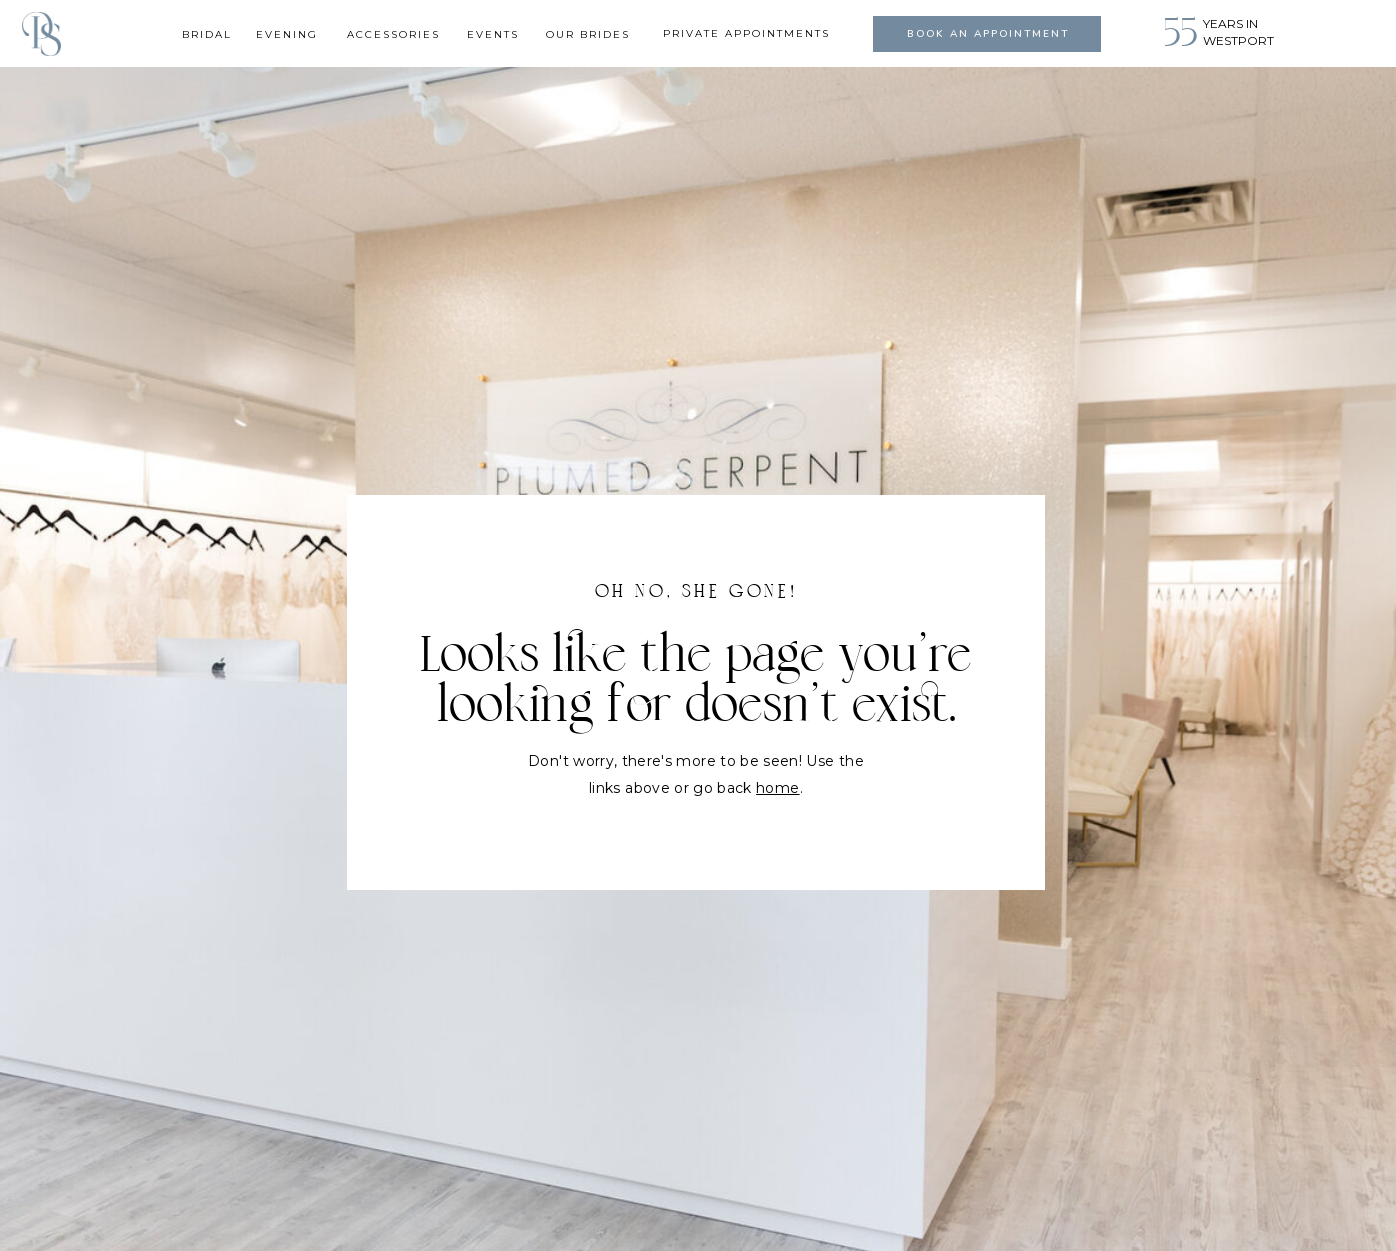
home (777, 788)
